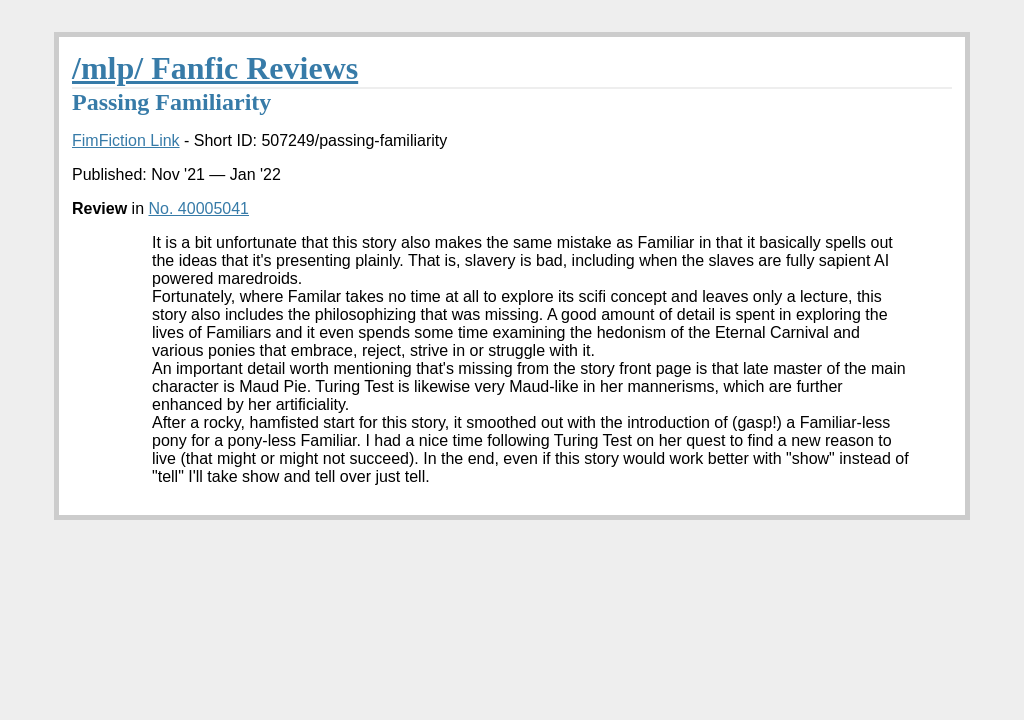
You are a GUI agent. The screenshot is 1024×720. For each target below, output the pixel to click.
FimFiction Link (126, 140)
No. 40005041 (198, 208)
